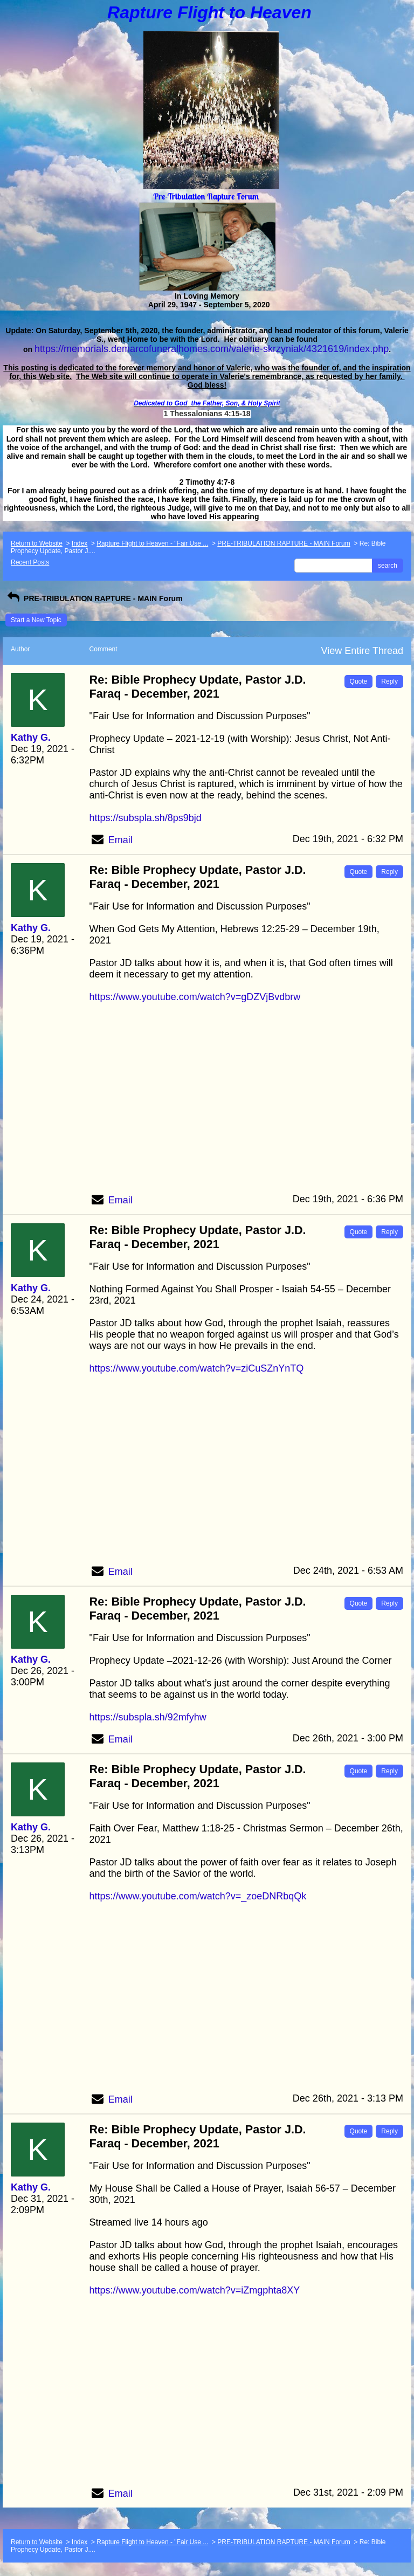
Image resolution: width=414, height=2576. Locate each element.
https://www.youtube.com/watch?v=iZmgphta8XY (194, 2290)
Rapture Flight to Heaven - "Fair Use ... (152, 543)
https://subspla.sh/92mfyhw (147, 1717)
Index (79, 543)
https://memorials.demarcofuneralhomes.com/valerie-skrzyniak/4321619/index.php (211, 348)
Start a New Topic (36, 620)
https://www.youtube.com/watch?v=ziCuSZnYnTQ (196, 1368)
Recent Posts (30, 562)
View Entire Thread (362, 650)
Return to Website (37, 543)
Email (120, 840)
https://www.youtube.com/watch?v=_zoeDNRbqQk (198, 1896)
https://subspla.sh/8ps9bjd (145, 817)
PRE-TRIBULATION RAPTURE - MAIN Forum (283, 543)
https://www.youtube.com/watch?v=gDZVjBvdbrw (195, 996)
